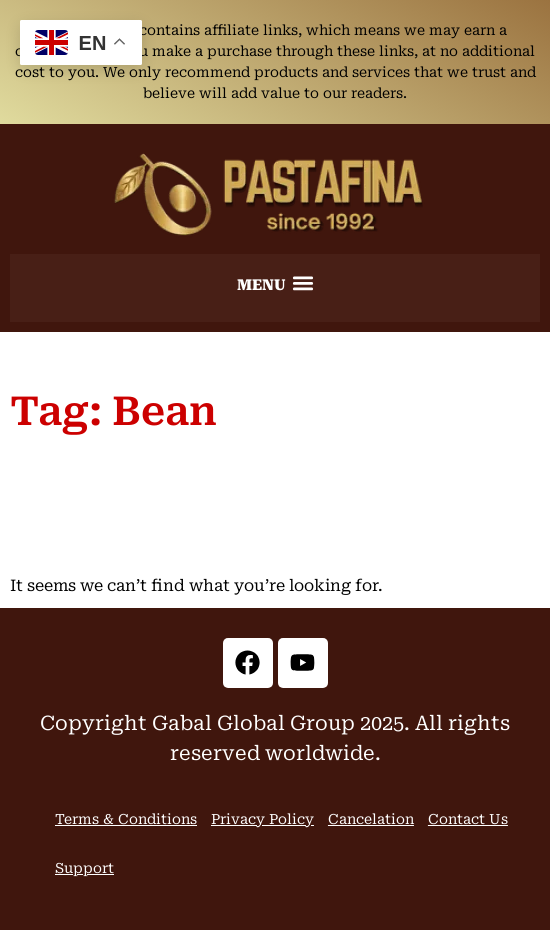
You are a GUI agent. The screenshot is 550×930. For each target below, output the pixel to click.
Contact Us (468, 819)
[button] (275, 283)
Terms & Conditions (126, 819)
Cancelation (371, 819)
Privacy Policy (262, 819)
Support (84, 868)
